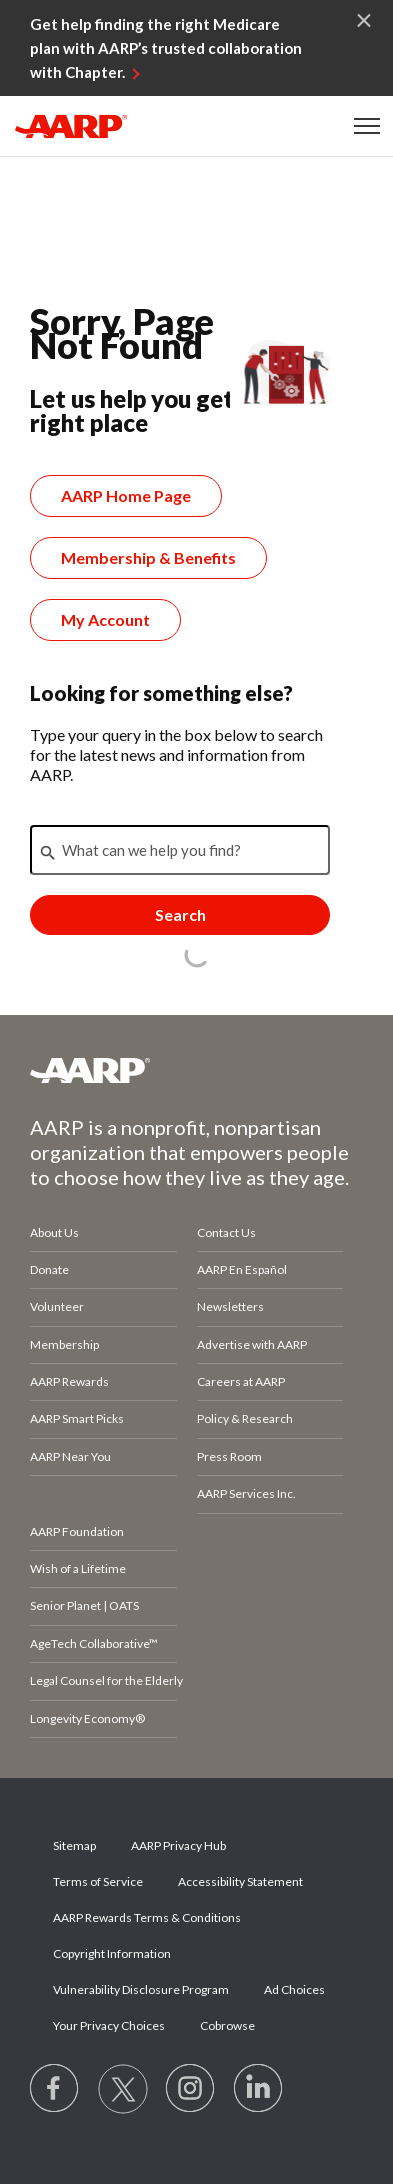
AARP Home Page (126, 495)
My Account (105, 619)
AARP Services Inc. (246, 1493)
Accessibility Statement (240, 1881)
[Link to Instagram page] (191, 2089)
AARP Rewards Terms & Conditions (147, 1917)
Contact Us (226, 1232)
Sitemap (74, 1845)
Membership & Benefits (148, 557)
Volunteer (57, 1306)
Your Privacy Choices (109, 2025)
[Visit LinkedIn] (259, 2089)
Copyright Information (112, 1953)
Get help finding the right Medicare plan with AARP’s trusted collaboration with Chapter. (166, 48)
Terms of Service (98, 1881)
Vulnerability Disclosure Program (141, 1989)
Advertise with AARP (252, 1344)
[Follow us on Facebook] (55, 2089)
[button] (367, 126)
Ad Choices (294, 1989)
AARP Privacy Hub (178, 1845)
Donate (49, 1269)
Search (180, 914)
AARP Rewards (69, 1381)
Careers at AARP (241, 1381)
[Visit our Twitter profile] (123, 2089)
